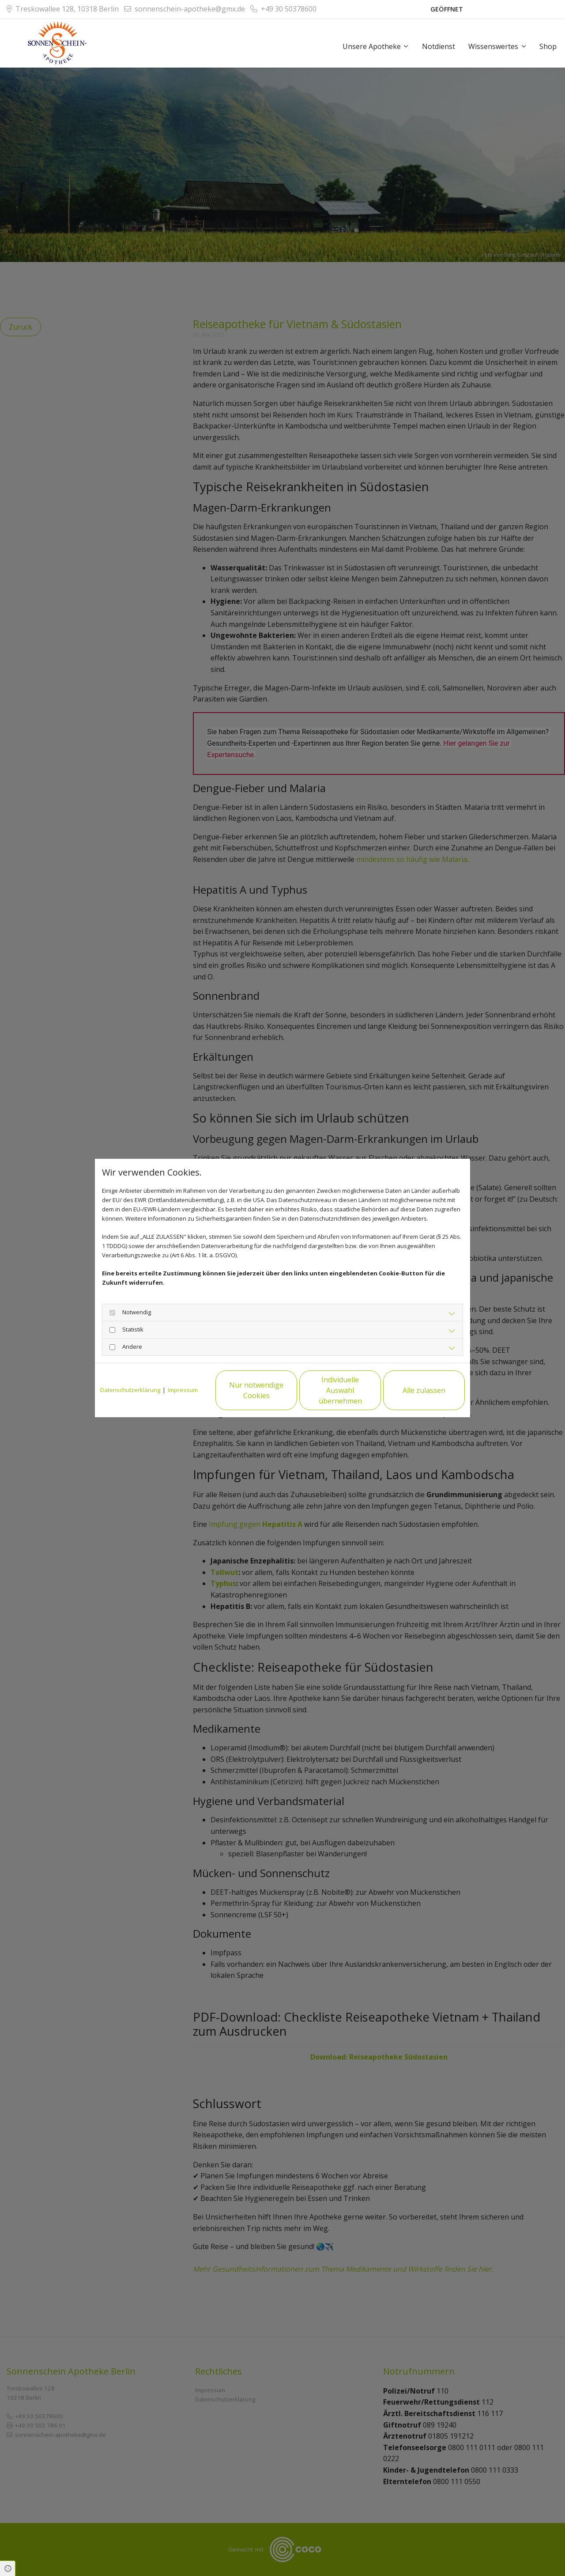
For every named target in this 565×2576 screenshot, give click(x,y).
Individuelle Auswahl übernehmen (340, 1390)
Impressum (183, 1390)
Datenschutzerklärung (130, 1390)
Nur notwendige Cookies (256, 1390)
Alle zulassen (424, 1390)
